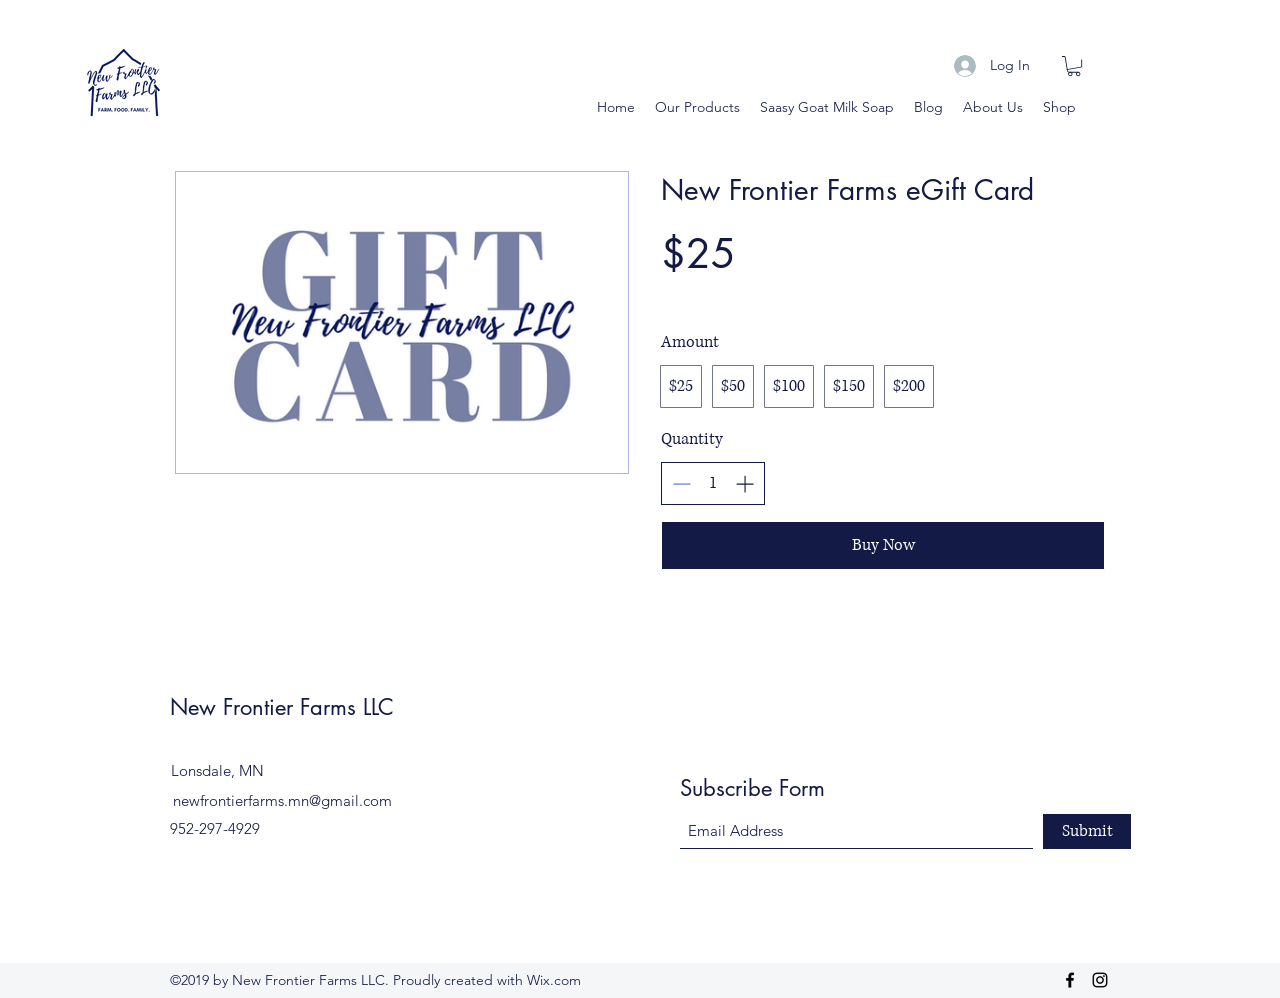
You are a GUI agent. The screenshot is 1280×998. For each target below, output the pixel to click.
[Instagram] (1100, 980)
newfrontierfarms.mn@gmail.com (282, 800)
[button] (1074, 66)
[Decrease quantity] (681, 483)
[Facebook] (1070, 980)
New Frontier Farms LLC (282, 707)
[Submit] (1087, 831)
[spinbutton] (713, 483)
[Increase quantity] (744, 483)
